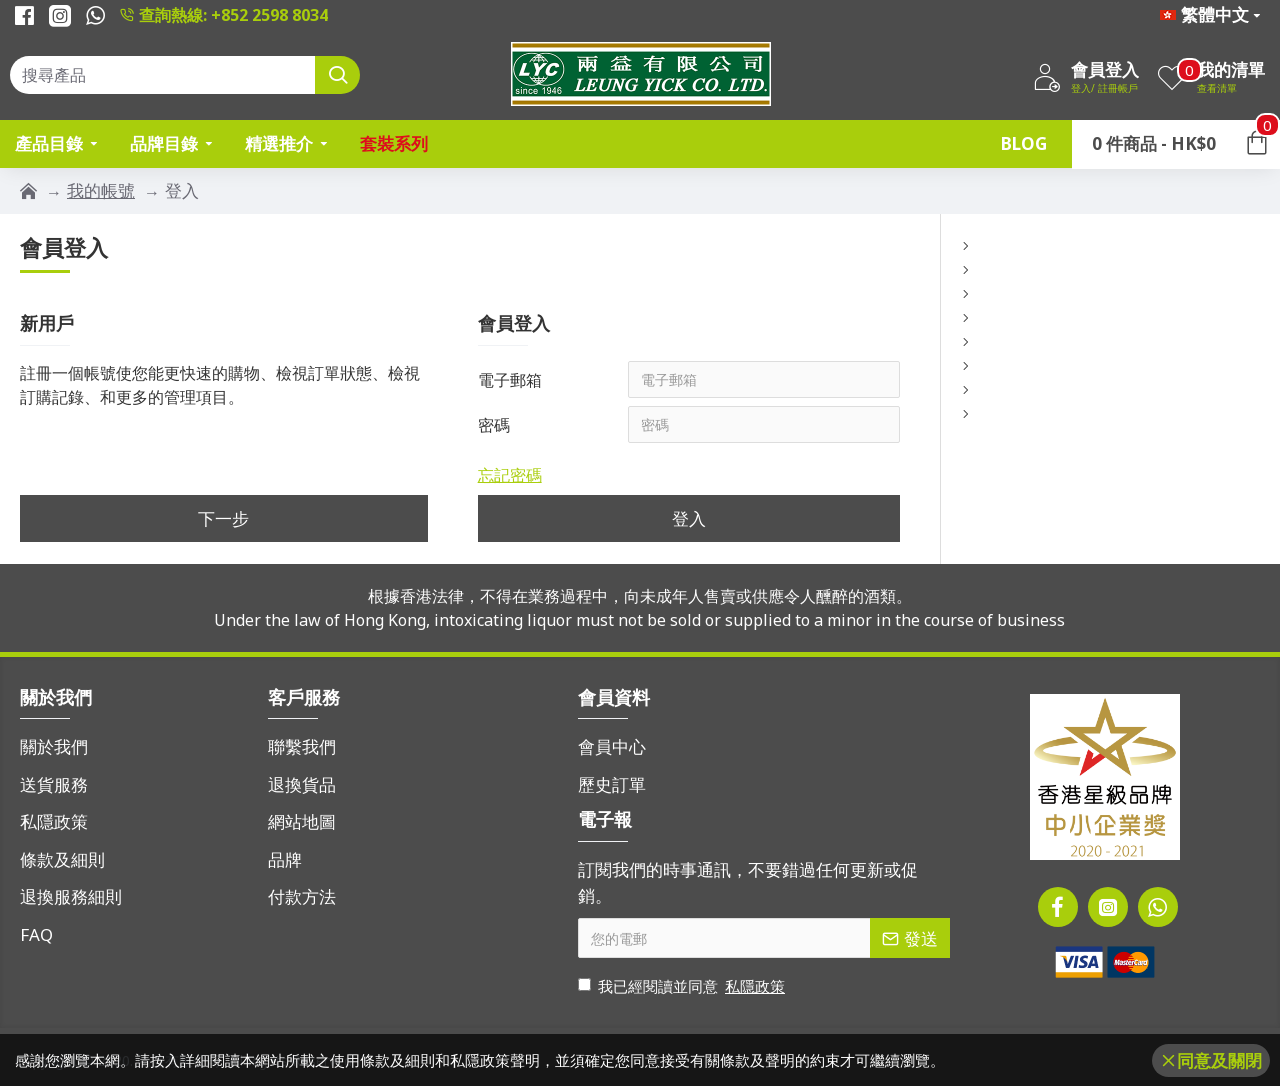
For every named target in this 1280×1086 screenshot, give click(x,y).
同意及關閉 (1219, 1060)
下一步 (223, 520)
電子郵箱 (510, 380)
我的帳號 (101, 190)
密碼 (494, 426)
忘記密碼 (510, 477)
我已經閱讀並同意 (683, 986)
